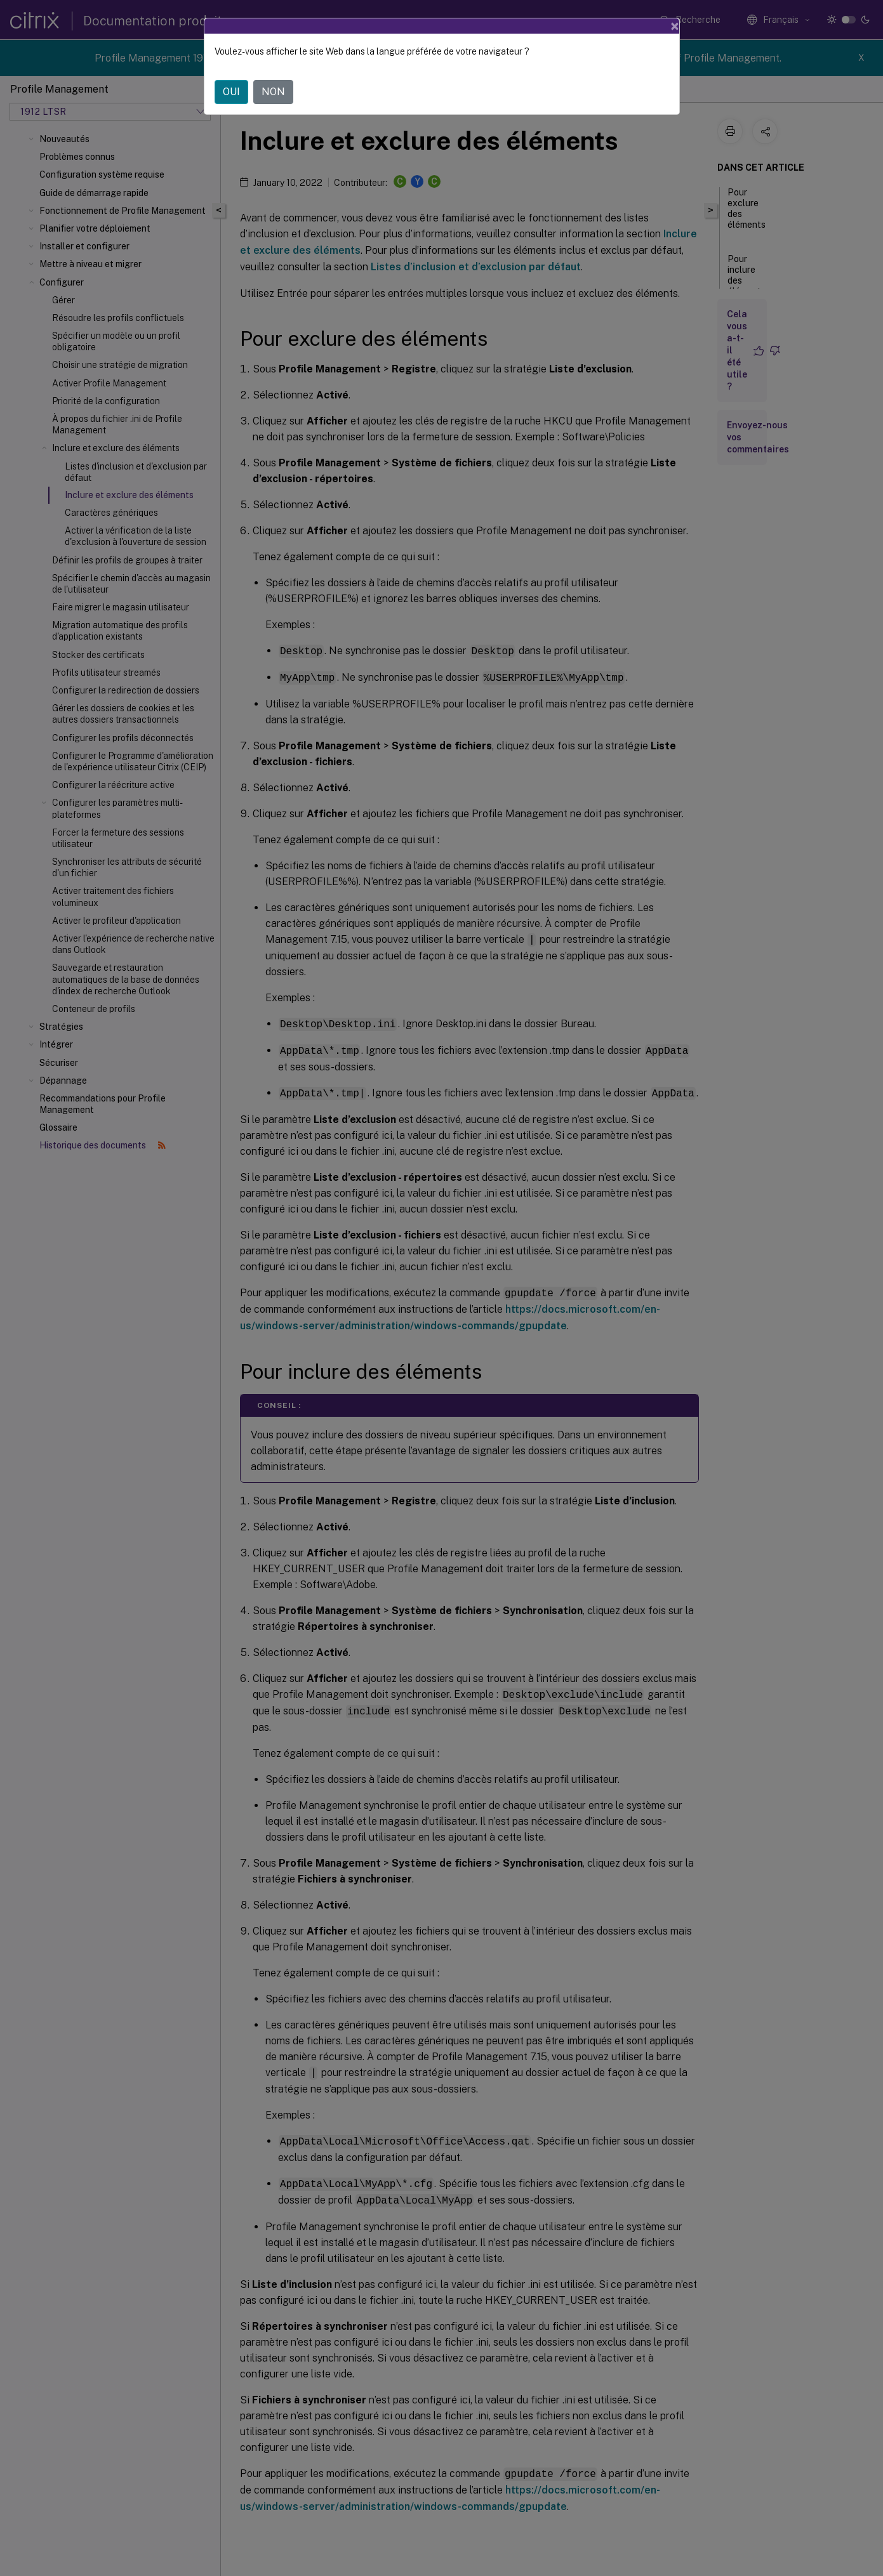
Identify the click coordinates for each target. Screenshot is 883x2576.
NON (273, 92)
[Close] (674, 26)
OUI (231, 92)
